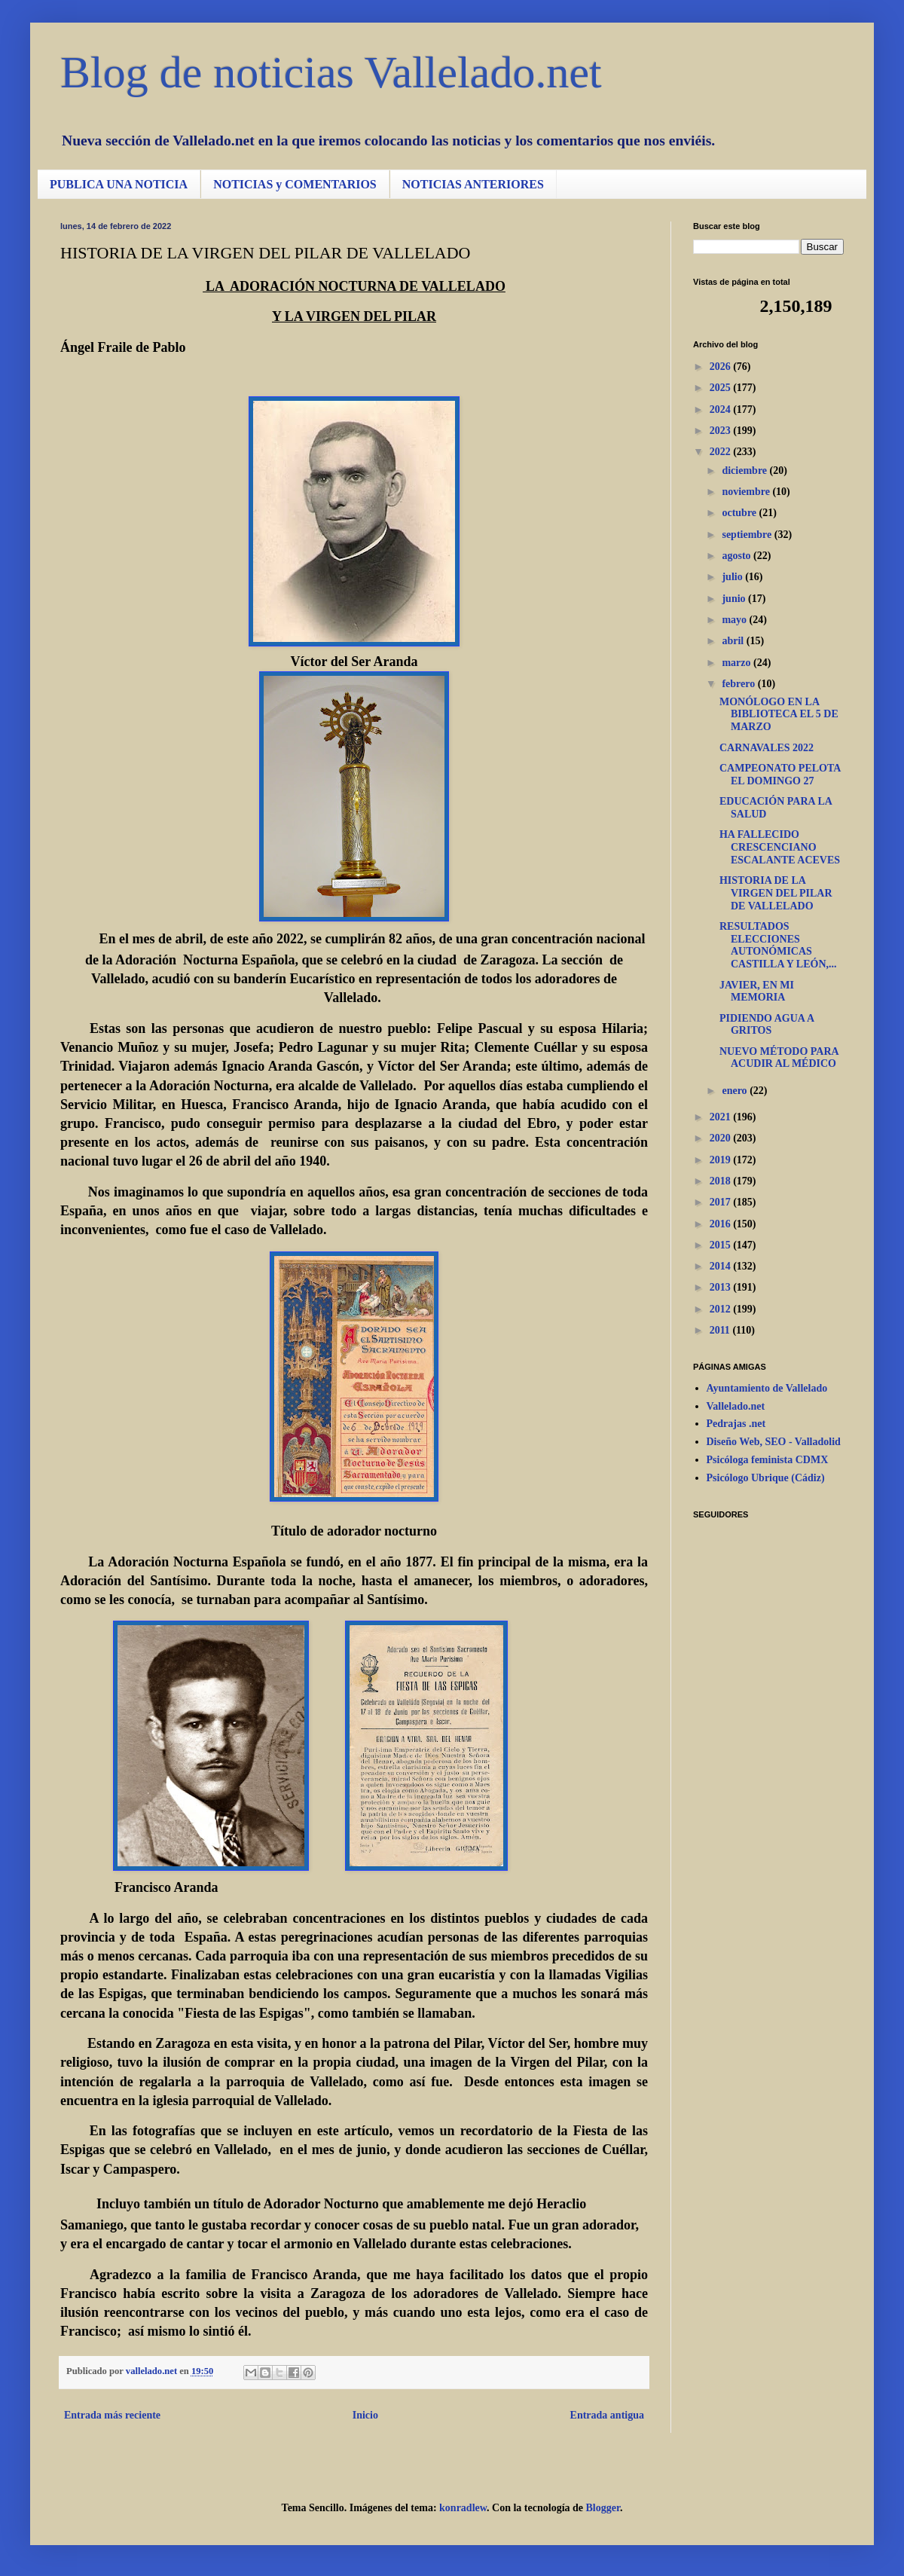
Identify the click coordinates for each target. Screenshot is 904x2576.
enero (736, 1090)
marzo (737, 662)
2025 (722, 387)
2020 (722, 1138)
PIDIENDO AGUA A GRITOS (766, 1025)
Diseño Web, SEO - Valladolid (774, 1441)
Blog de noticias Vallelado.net (331, 72)
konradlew (463, 2507)
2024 (722, 409)
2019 (722, 1160)
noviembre (747, 491)
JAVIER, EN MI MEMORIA (756, 991)
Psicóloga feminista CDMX (768, 1459)
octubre (740, 512)
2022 (722, 451)
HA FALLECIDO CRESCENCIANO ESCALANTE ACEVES (779, 847)
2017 (722, 1202)
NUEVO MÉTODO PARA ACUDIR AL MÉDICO (778, 1058)
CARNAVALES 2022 (766, 747)
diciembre (745, 470)
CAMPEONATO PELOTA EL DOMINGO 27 (780, 774)
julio (733, 576)
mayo (735, 619)
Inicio (365, 2415)
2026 (722, 366)
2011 (721, 1330)
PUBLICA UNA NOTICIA (119, 184)
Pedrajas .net (736, 1423)
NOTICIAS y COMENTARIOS (295, 184)
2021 (722, 1117)
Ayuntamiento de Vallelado (767, 1388)
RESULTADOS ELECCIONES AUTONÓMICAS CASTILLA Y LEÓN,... (778, 945)
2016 (722, 1224)
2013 (722, 1287)
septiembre (748, 534)
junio (735, 598)
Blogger (603, 2507)
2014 (722, 1266)
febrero (739, 683)
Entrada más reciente (112, 2415)
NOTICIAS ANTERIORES (473, 184)
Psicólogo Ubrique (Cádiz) (766, 1478)
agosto (737, 555)
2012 (722, 1309)
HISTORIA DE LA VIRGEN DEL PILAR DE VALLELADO (775, 893)
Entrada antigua (607, 2415)
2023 (722, 430)
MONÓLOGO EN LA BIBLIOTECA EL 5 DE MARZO (778, 714)
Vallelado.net (736, 1406)
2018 (722, 1181)
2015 (722, 1245)
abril (734, 640)
